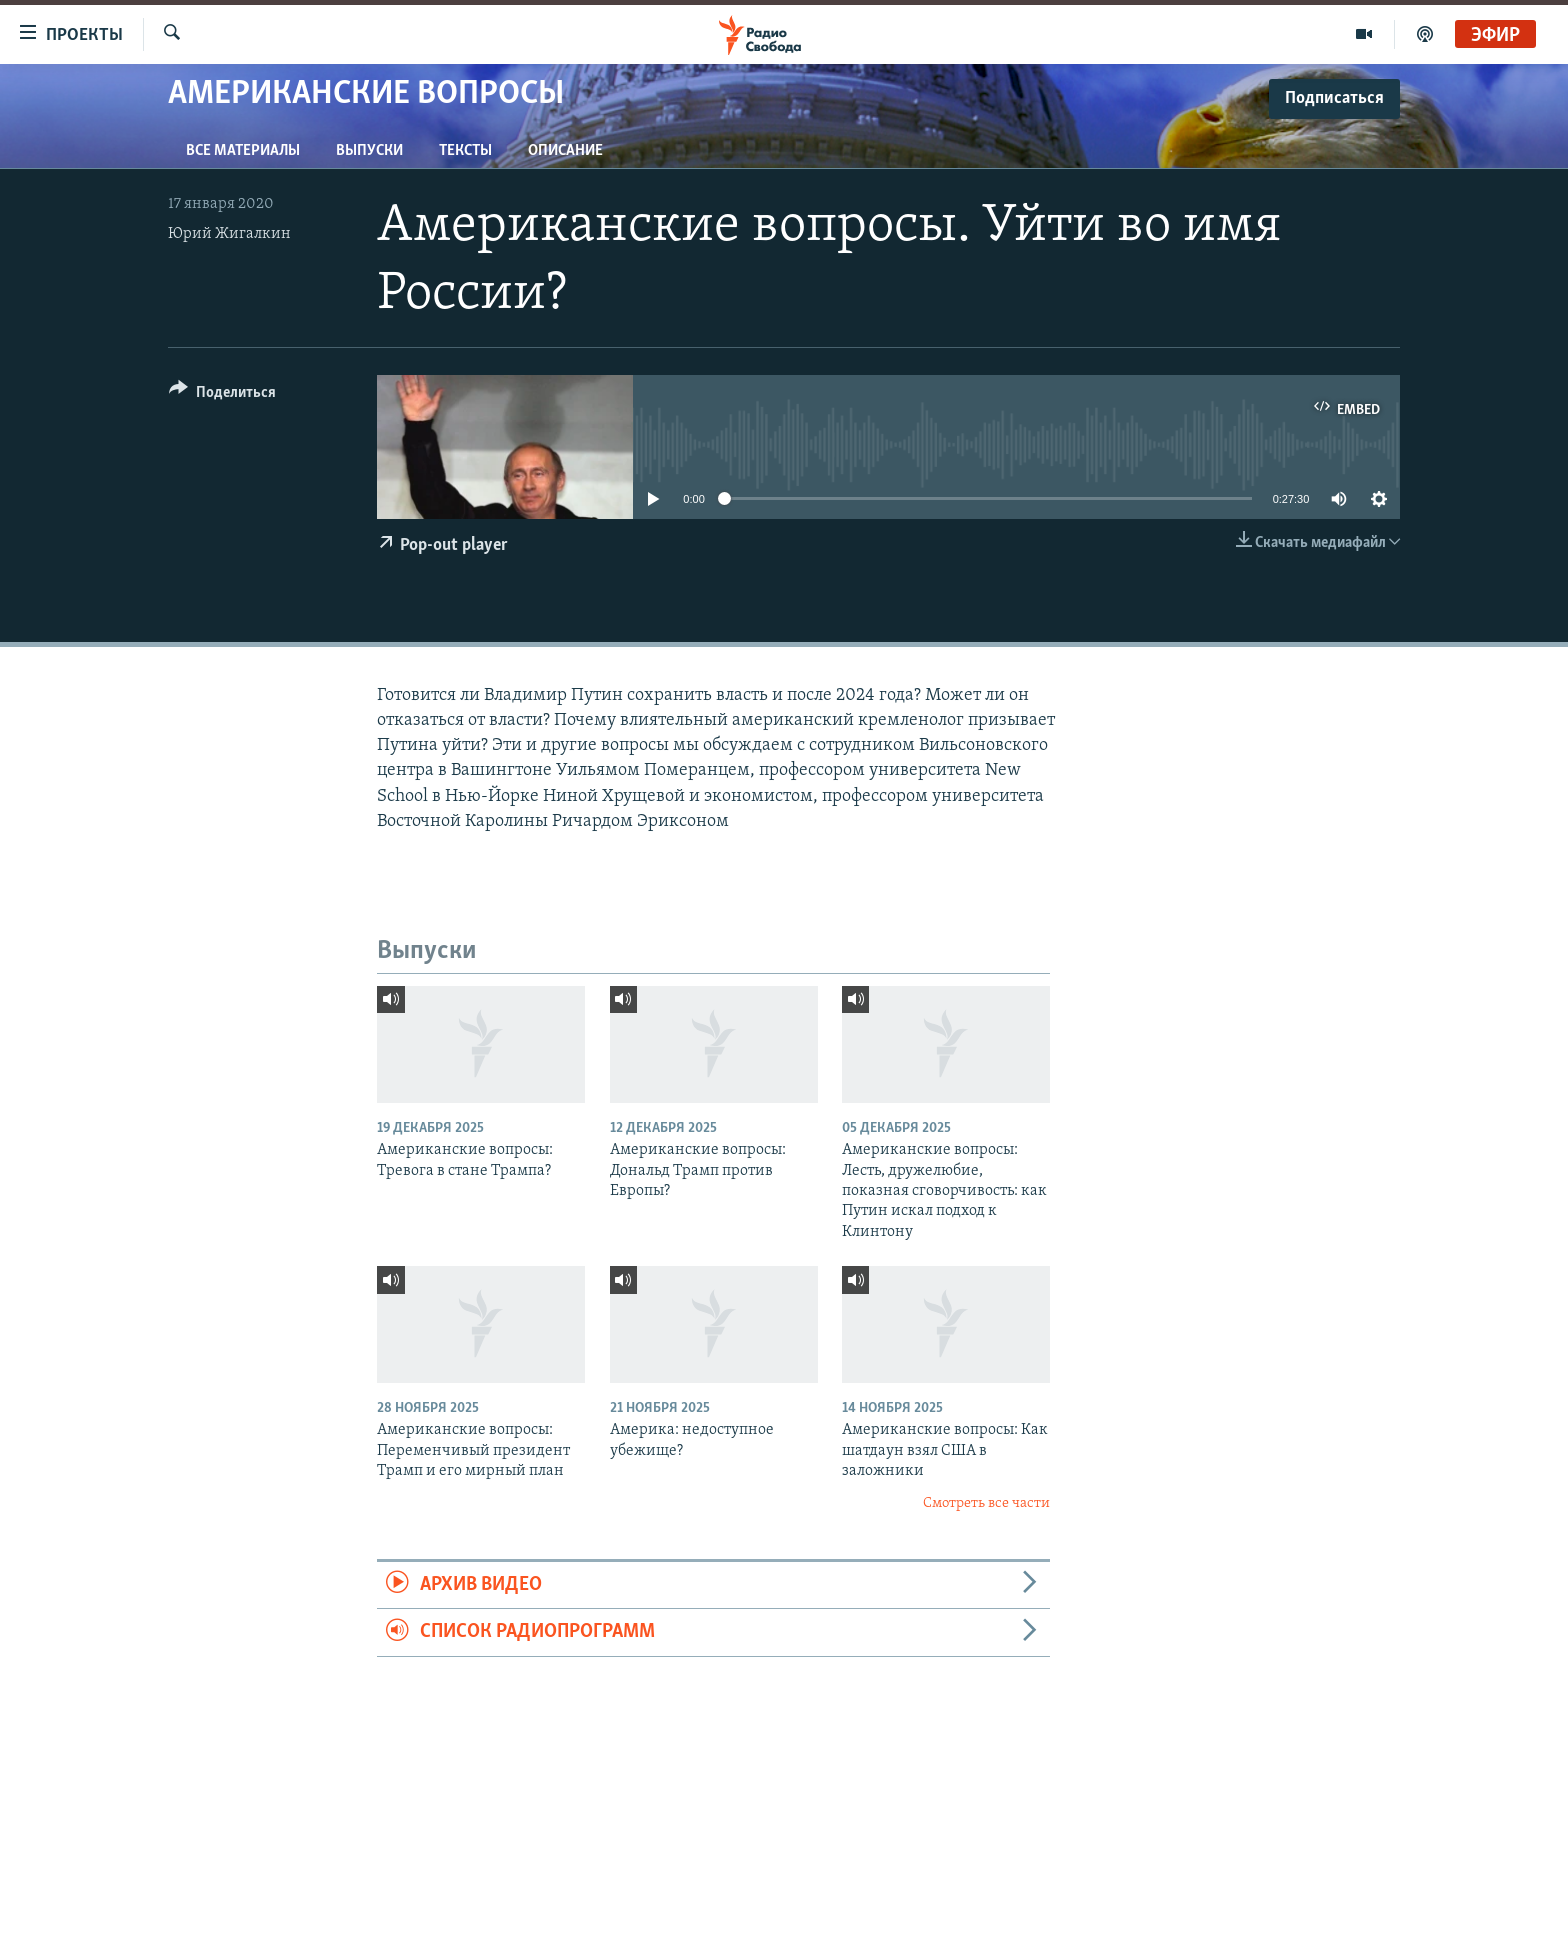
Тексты (465, 151)
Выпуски (369, 151)
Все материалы (243, 151)
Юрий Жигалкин (229, 234)
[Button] (222, 395)
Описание (565, 151)
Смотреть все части (986, 1503)
